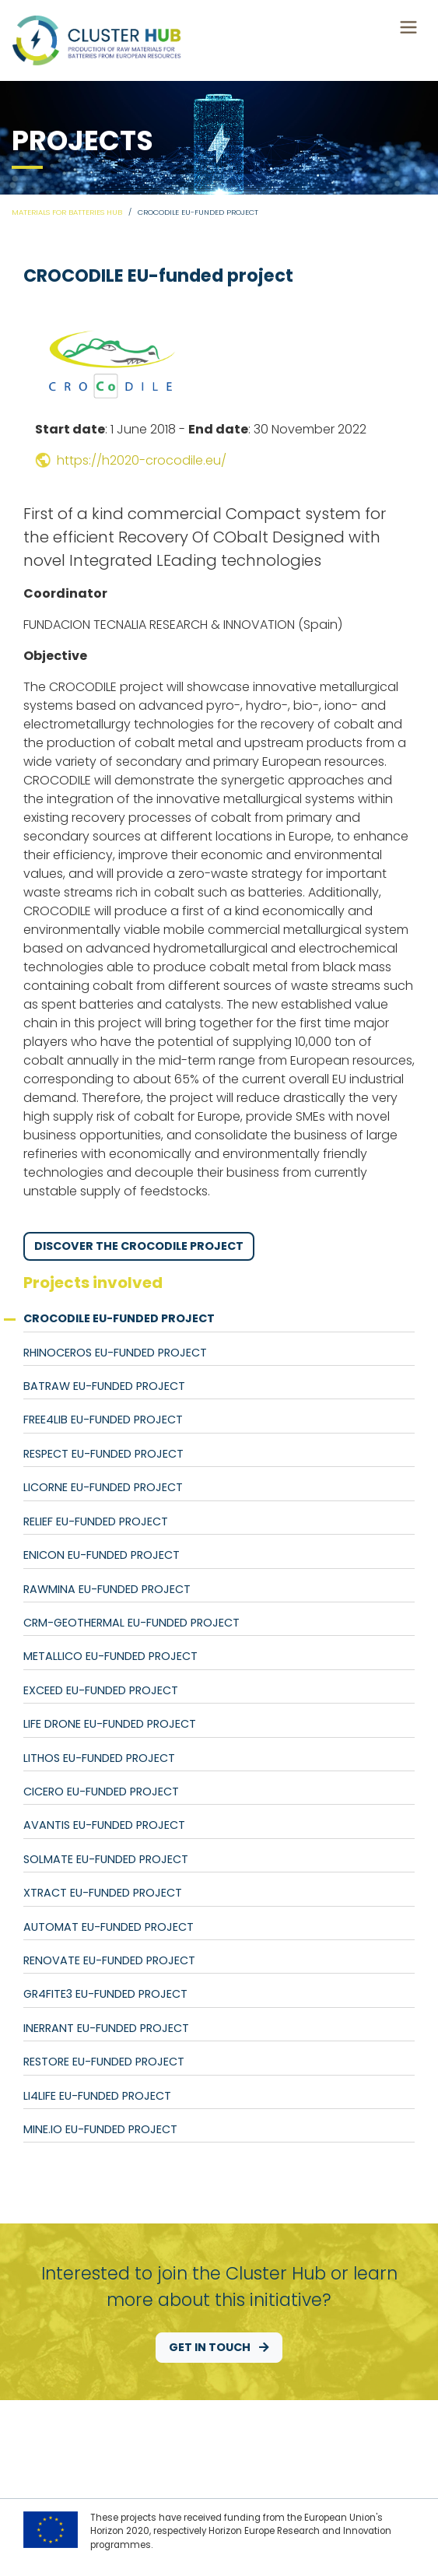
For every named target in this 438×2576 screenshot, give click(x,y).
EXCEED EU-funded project (100, 1690)
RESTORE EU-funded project (103, 2061)
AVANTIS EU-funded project (104, 1825)
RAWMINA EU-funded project (107, 1589)
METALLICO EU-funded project (110, 1656)
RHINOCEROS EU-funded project (115, 1352)
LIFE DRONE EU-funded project (109, 1724)
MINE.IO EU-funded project (100, 2129)
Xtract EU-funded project (102, 1892)
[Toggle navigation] (408, 27)
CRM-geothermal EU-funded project (131, 1622)
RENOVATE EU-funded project (109, 1960)
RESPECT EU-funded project (103, 1454)
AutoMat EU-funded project (108, 1927)
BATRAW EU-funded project (104, 1386)
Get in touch (219, 2347)
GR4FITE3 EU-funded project (105, 1994)
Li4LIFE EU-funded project (97, 2096)
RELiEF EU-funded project (95, 1521)
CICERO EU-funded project (101, 1791)
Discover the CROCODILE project (139, 1246)
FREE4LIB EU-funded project (103, 1419)
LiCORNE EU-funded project (103, 1487)
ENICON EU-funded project (101, 1555)
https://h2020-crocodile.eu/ (130, 460)
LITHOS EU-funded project (99, 1758)
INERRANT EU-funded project (106, 2028)
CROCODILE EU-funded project (119, 1318)
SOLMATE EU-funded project (105, 1859)
